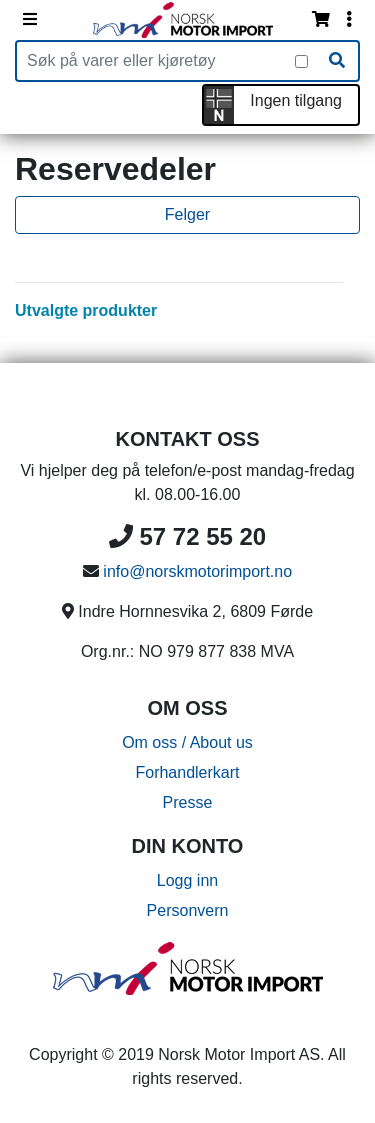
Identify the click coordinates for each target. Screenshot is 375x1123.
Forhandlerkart (187, 772)
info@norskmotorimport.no (197, 571)
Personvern (188, 910)
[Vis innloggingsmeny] (349, 20)
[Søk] (337, 61)
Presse (188, 802)
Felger (187, 214)
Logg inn (187, 880)
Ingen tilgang (296, 100)
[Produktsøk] (156, 61)
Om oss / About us (187, 742)
